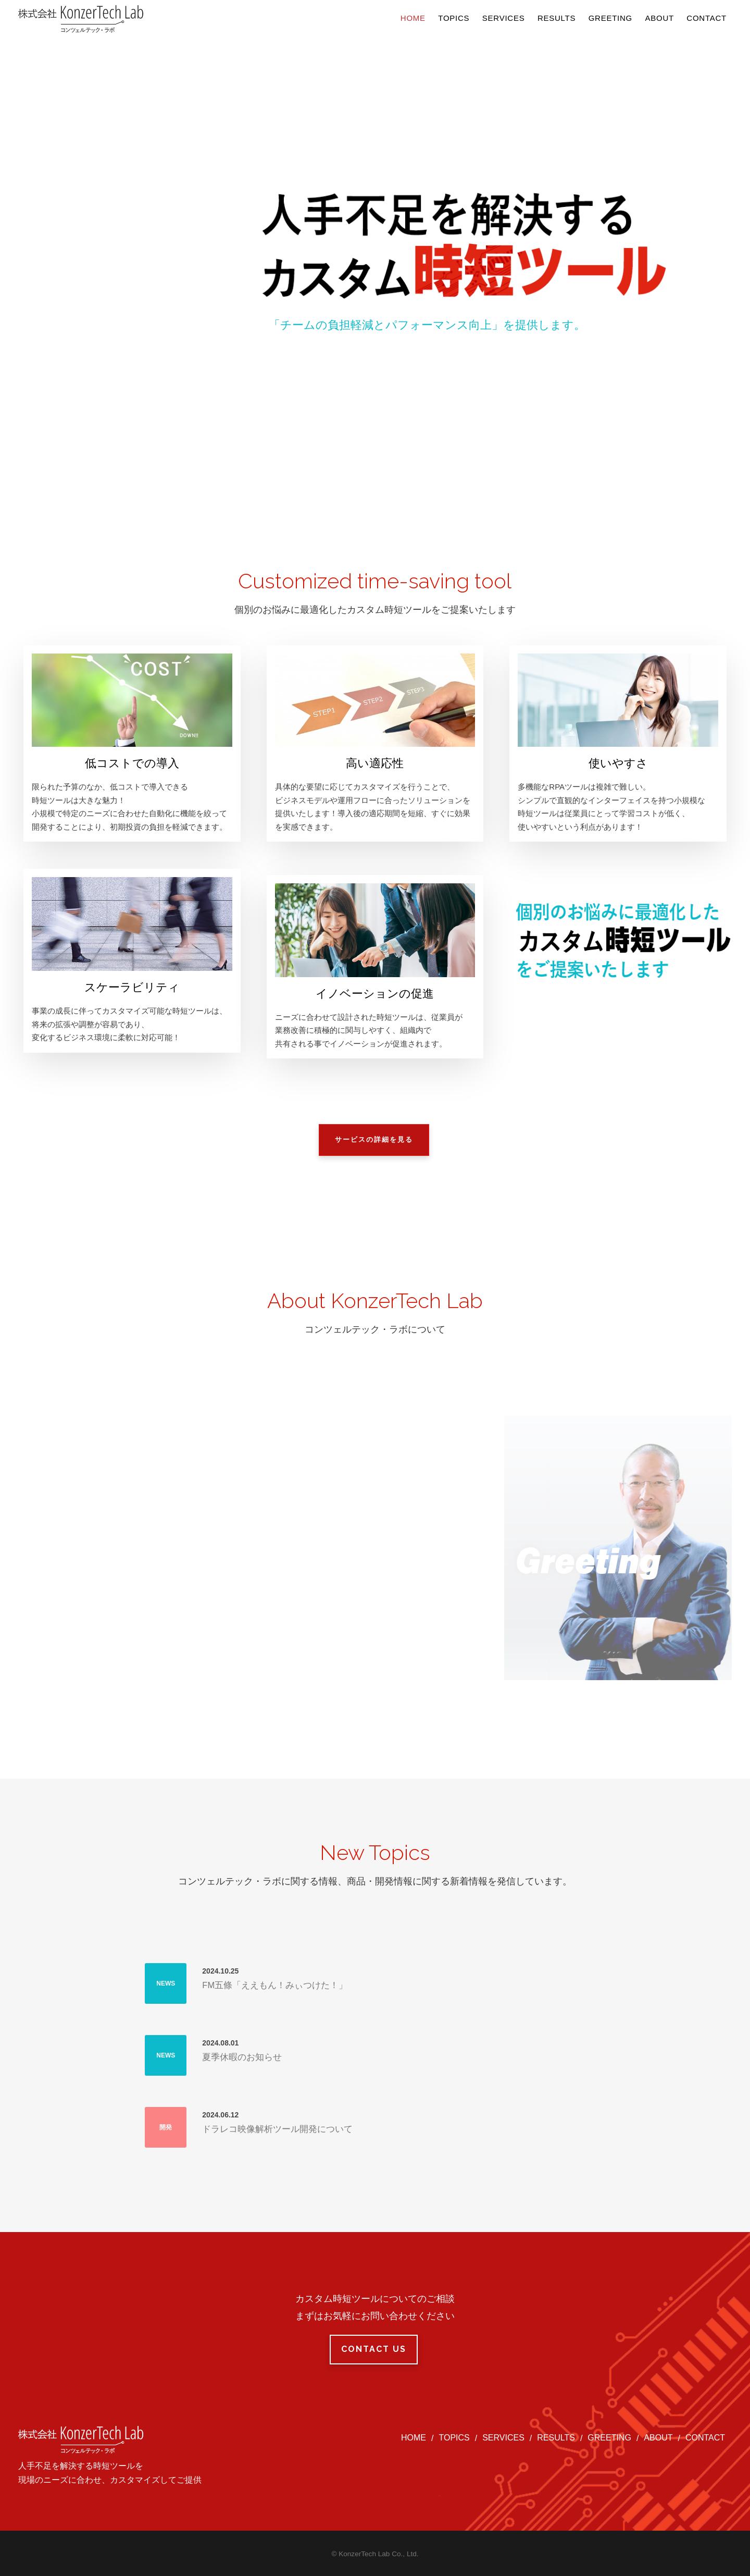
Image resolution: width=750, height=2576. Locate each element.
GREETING (609, 2437)
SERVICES (503, 2437)
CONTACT (705, 2437)
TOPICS (454, 2437)
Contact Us (373, 2349)
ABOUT (658, 2437)
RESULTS (556, 2437)
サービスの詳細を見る (374, 1139)
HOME (413, 2437)
